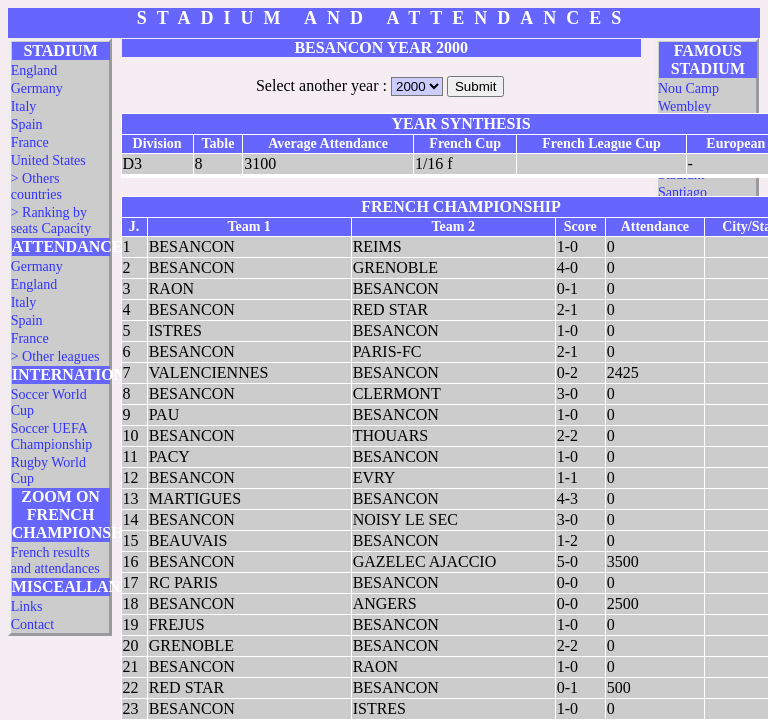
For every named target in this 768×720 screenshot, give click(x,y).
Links (27, 606)
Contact (33, 624)
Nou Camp (688, 88)
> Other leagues (55, 356)
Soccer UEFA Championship (52, 436)
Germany (37, 88)
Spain (27, 124)
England (34, 70)
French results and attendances (55, 560)
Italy (24, 106)
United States (48, 160)
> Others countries (36, 186)
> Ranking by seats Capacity (51, 220)
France (30, 142)
